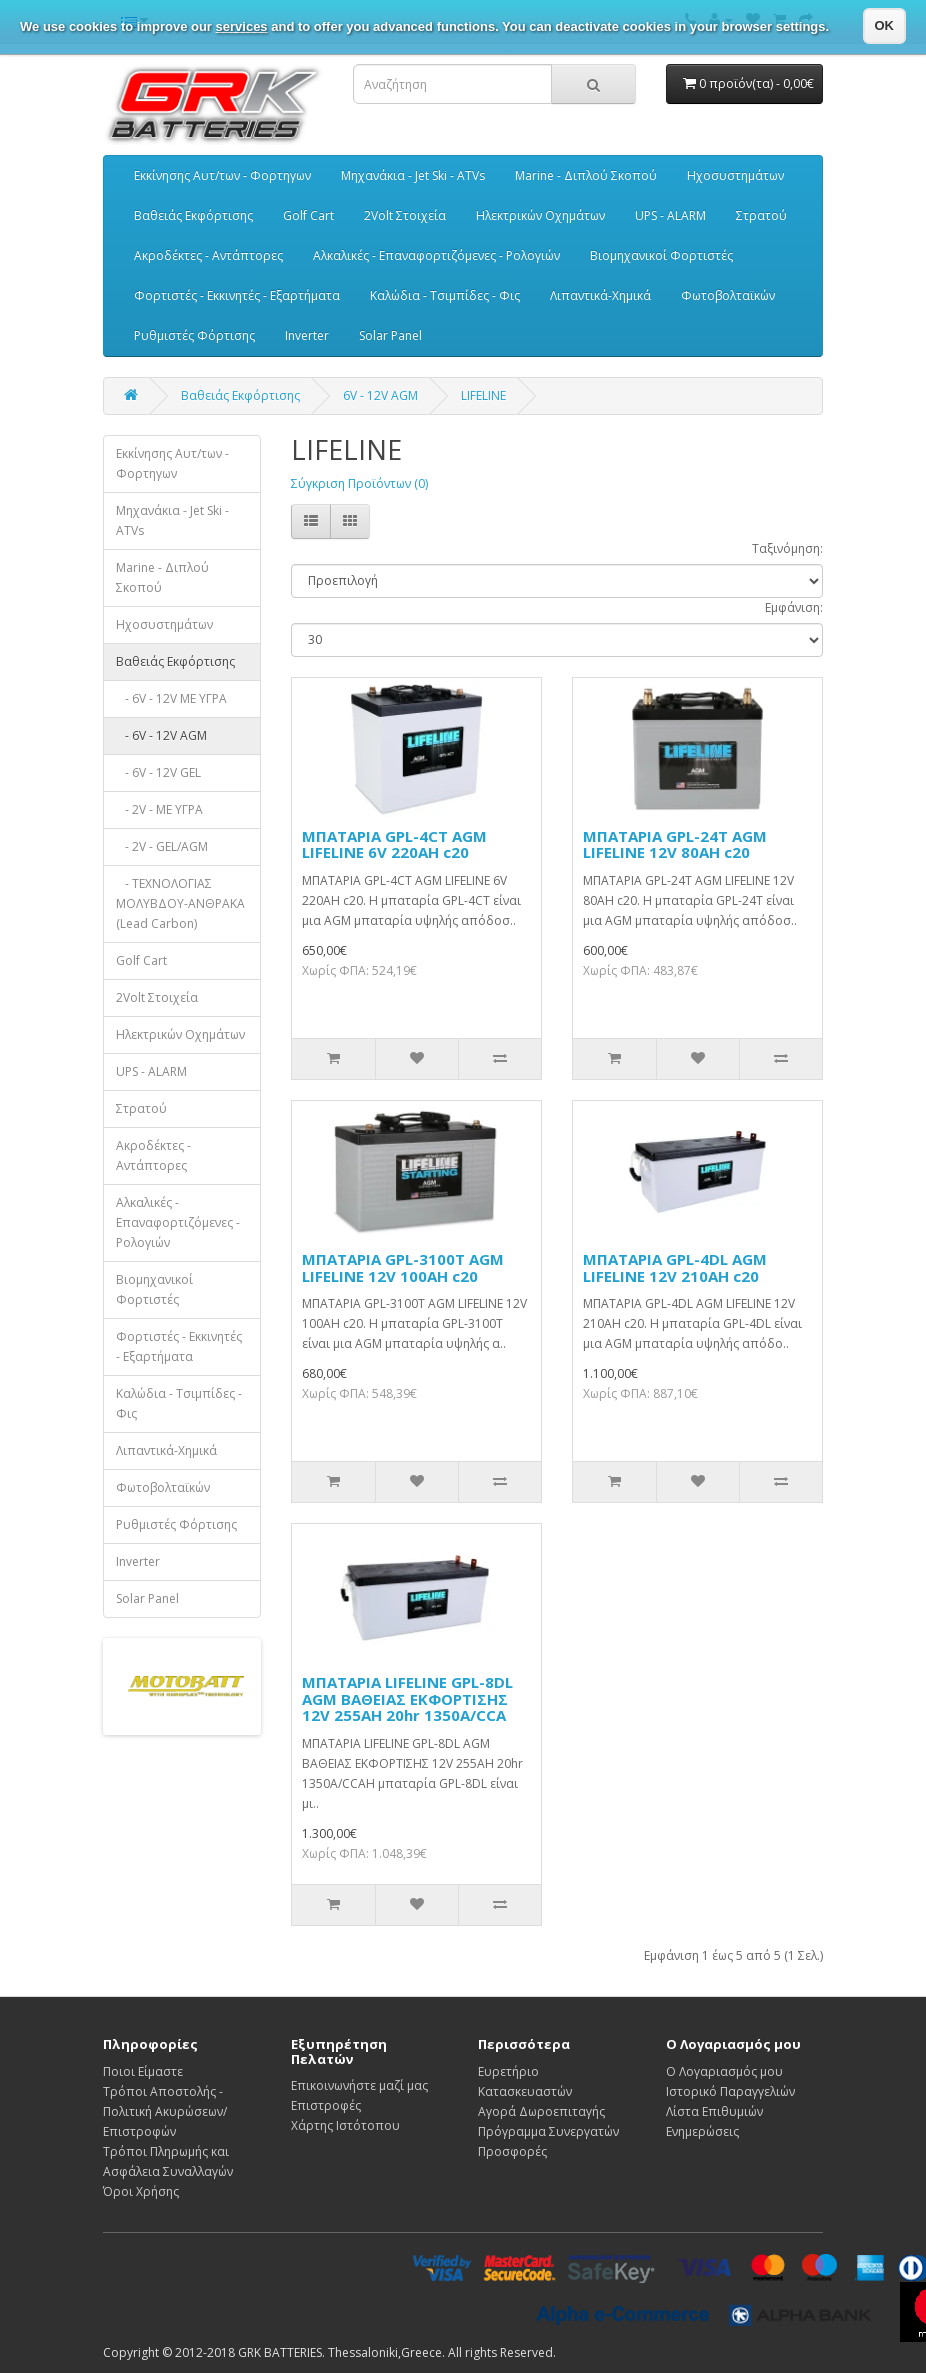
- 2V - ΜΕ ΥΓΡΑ (159, 809)
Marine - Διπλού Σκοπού (586, 175)
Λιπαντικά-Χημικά (600, 295)
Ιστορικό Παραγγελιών (730, 2091)
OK (885, 25)
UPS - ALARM (670, 215)
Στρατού (761, 215)
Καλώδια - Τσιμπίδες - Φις (445, 295)
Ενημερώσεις (702, 2131)
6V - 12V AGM (380, 395)
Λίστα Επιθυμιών (714, 2111)
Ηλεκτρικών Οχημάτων (540, 215)
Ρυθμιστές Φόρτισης (194, 335)
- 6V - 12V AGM (161, 735)
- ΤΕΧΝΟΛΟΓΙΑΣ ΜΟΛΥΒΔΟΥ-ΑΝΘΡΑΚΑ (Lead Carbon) (180, 903)
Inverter (307, 335)
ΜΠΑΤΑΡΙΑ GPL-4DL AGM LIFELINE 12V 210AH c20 (675, 1267)
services (242, 26)
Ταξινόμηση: (787, 548)
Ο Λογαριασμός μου (724, 2071)
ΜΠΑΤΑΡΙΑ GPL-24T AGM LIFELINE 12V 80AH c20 (675, 844)
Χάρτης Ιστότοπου (345, 2125)
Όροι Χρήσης (141, 2191)
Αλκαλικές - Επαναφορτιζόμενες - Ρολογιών (436, 255)
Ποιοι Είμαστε (143, 2071)
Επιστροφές (326, 2105)
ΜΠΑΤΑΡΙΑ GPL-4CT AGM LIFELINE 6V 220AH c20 (394, 844)
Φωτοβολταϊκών (728, 295)
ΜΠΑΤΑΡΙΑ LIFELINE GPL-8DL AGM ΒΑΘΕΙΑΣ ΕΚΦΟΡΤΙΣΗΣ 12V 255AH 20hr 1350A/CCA (407, 1698)
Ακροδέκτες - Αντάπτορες (208, 255)
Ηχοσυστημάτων (735, 175)
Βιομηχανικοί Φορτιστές (661, 255)
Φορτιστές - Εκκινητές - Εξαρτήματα (237, 295)
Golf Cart (308, 215)
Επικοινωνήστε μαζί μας (359, 2085)
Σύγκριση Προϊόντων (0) (359, 483)
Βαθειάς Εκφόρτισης (193, 215)
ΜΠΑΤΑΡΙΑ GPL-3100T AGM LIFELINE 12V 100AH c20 (403, 1267)
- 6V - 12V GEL (158, 772)
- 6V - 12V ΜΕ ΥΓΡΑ (171, 698)
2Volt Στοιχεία (405, 215)
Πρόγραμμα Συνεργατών (548, 2131)
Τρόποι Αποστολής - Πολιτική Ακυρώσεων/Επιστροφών (165, 2111)
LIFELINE (483, 395)
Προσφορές (512, 2151)
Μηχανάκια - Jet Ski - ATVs (413, 175)
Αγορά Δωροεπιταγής (541, 2111)
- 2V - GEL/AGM (162, 846)
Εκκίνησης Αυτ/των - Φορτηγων (222, 175)
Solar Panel (390, 335)
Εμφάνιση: (794, 607)
